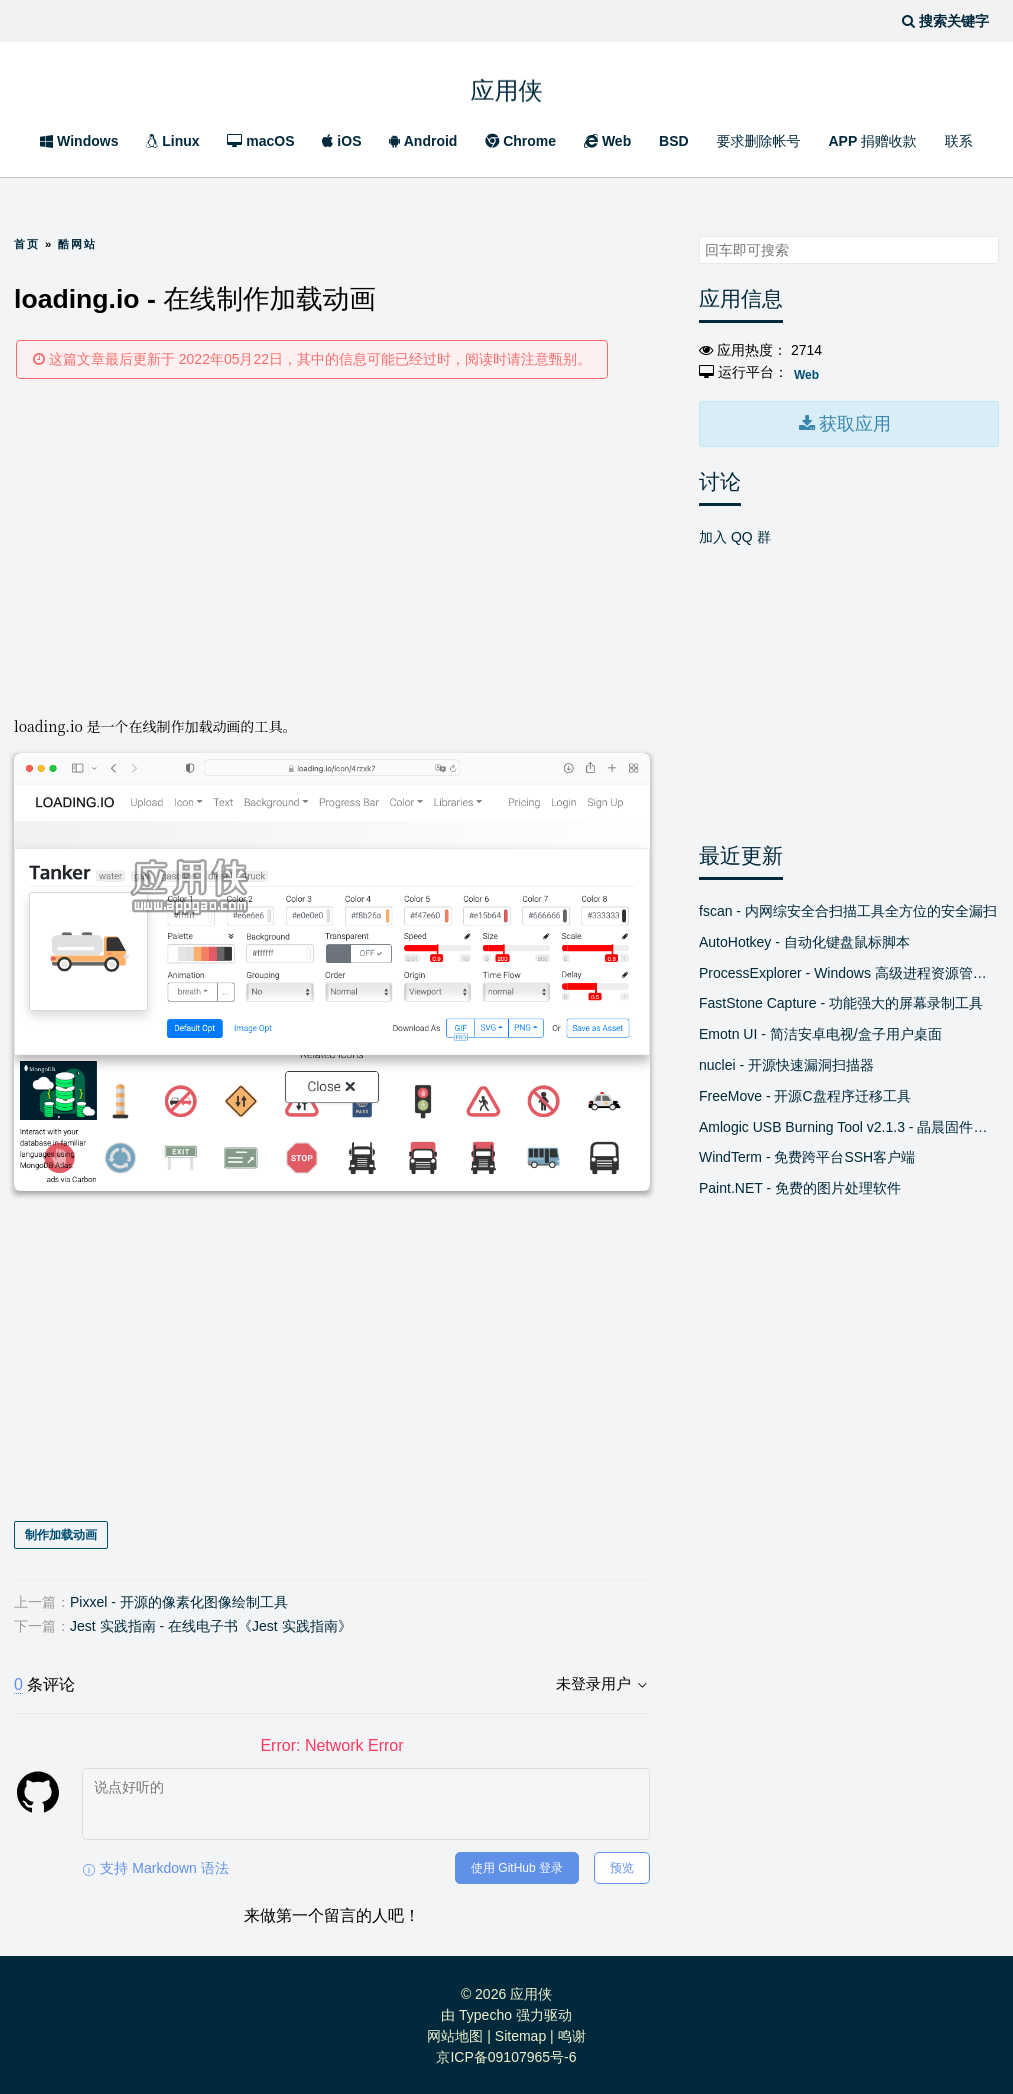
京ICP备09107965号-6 (506, 2055)
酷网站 (77, 244)
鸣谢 (572, 2034)
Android (423, 141)
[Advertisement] (332, 546)
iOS (341, 141)
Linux (172, 141)
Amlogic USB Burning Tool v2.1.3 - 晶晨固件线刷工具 (849, 1124)
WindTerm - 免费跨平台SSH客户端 (807, 1155)
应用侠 (507, 87)
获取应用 (853, 422)
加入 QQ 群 (735, 534)
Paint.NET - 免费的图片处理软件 (800, 1185)
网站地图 (455, 2034)
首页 (27, 244)
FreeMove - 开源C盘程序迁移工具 (805, 1093)
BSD (674, 141)
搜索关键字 (698, 235)
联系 (959, 141)
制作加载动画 (61, 1534)
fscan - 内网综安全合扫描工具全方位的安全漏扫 (848, 908)
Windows (79, 141)
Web (607, 141)
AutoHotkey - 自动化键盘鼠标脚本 (804, 939)
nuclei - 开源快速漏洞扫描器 (786, 1062)
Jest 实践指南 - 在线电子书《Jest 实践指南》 (211, 1624)
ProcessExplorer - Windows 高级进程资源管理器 (849, 970)
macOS (260, 141)
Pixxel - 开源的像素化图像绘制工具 (179, 1600)
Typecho (485, 2013)
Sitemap (520, 2034)
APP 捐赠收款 (872, 141)
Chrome (520, 141)
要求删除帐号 (759, 141)
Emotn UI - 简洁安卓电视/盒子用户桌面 (820, 1031)
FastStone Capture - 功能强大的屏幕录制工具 (841, 1001)
